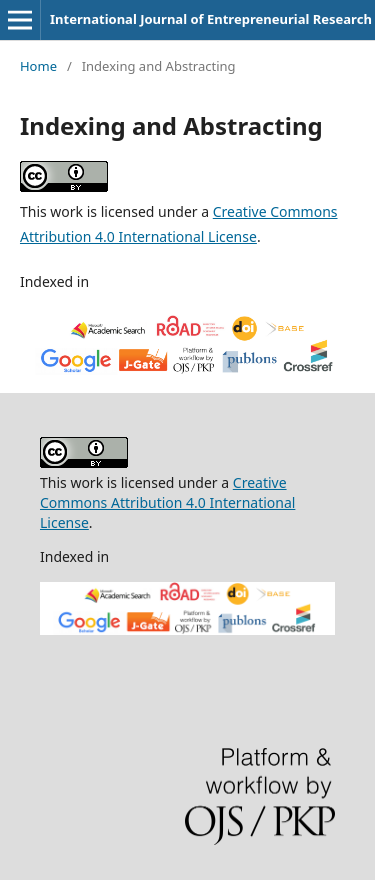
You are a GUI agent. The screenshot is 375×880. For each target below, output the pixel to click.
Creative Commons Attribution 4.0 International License (167, 502)
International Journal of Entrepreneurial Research (211, 19)
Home (38, 66)
